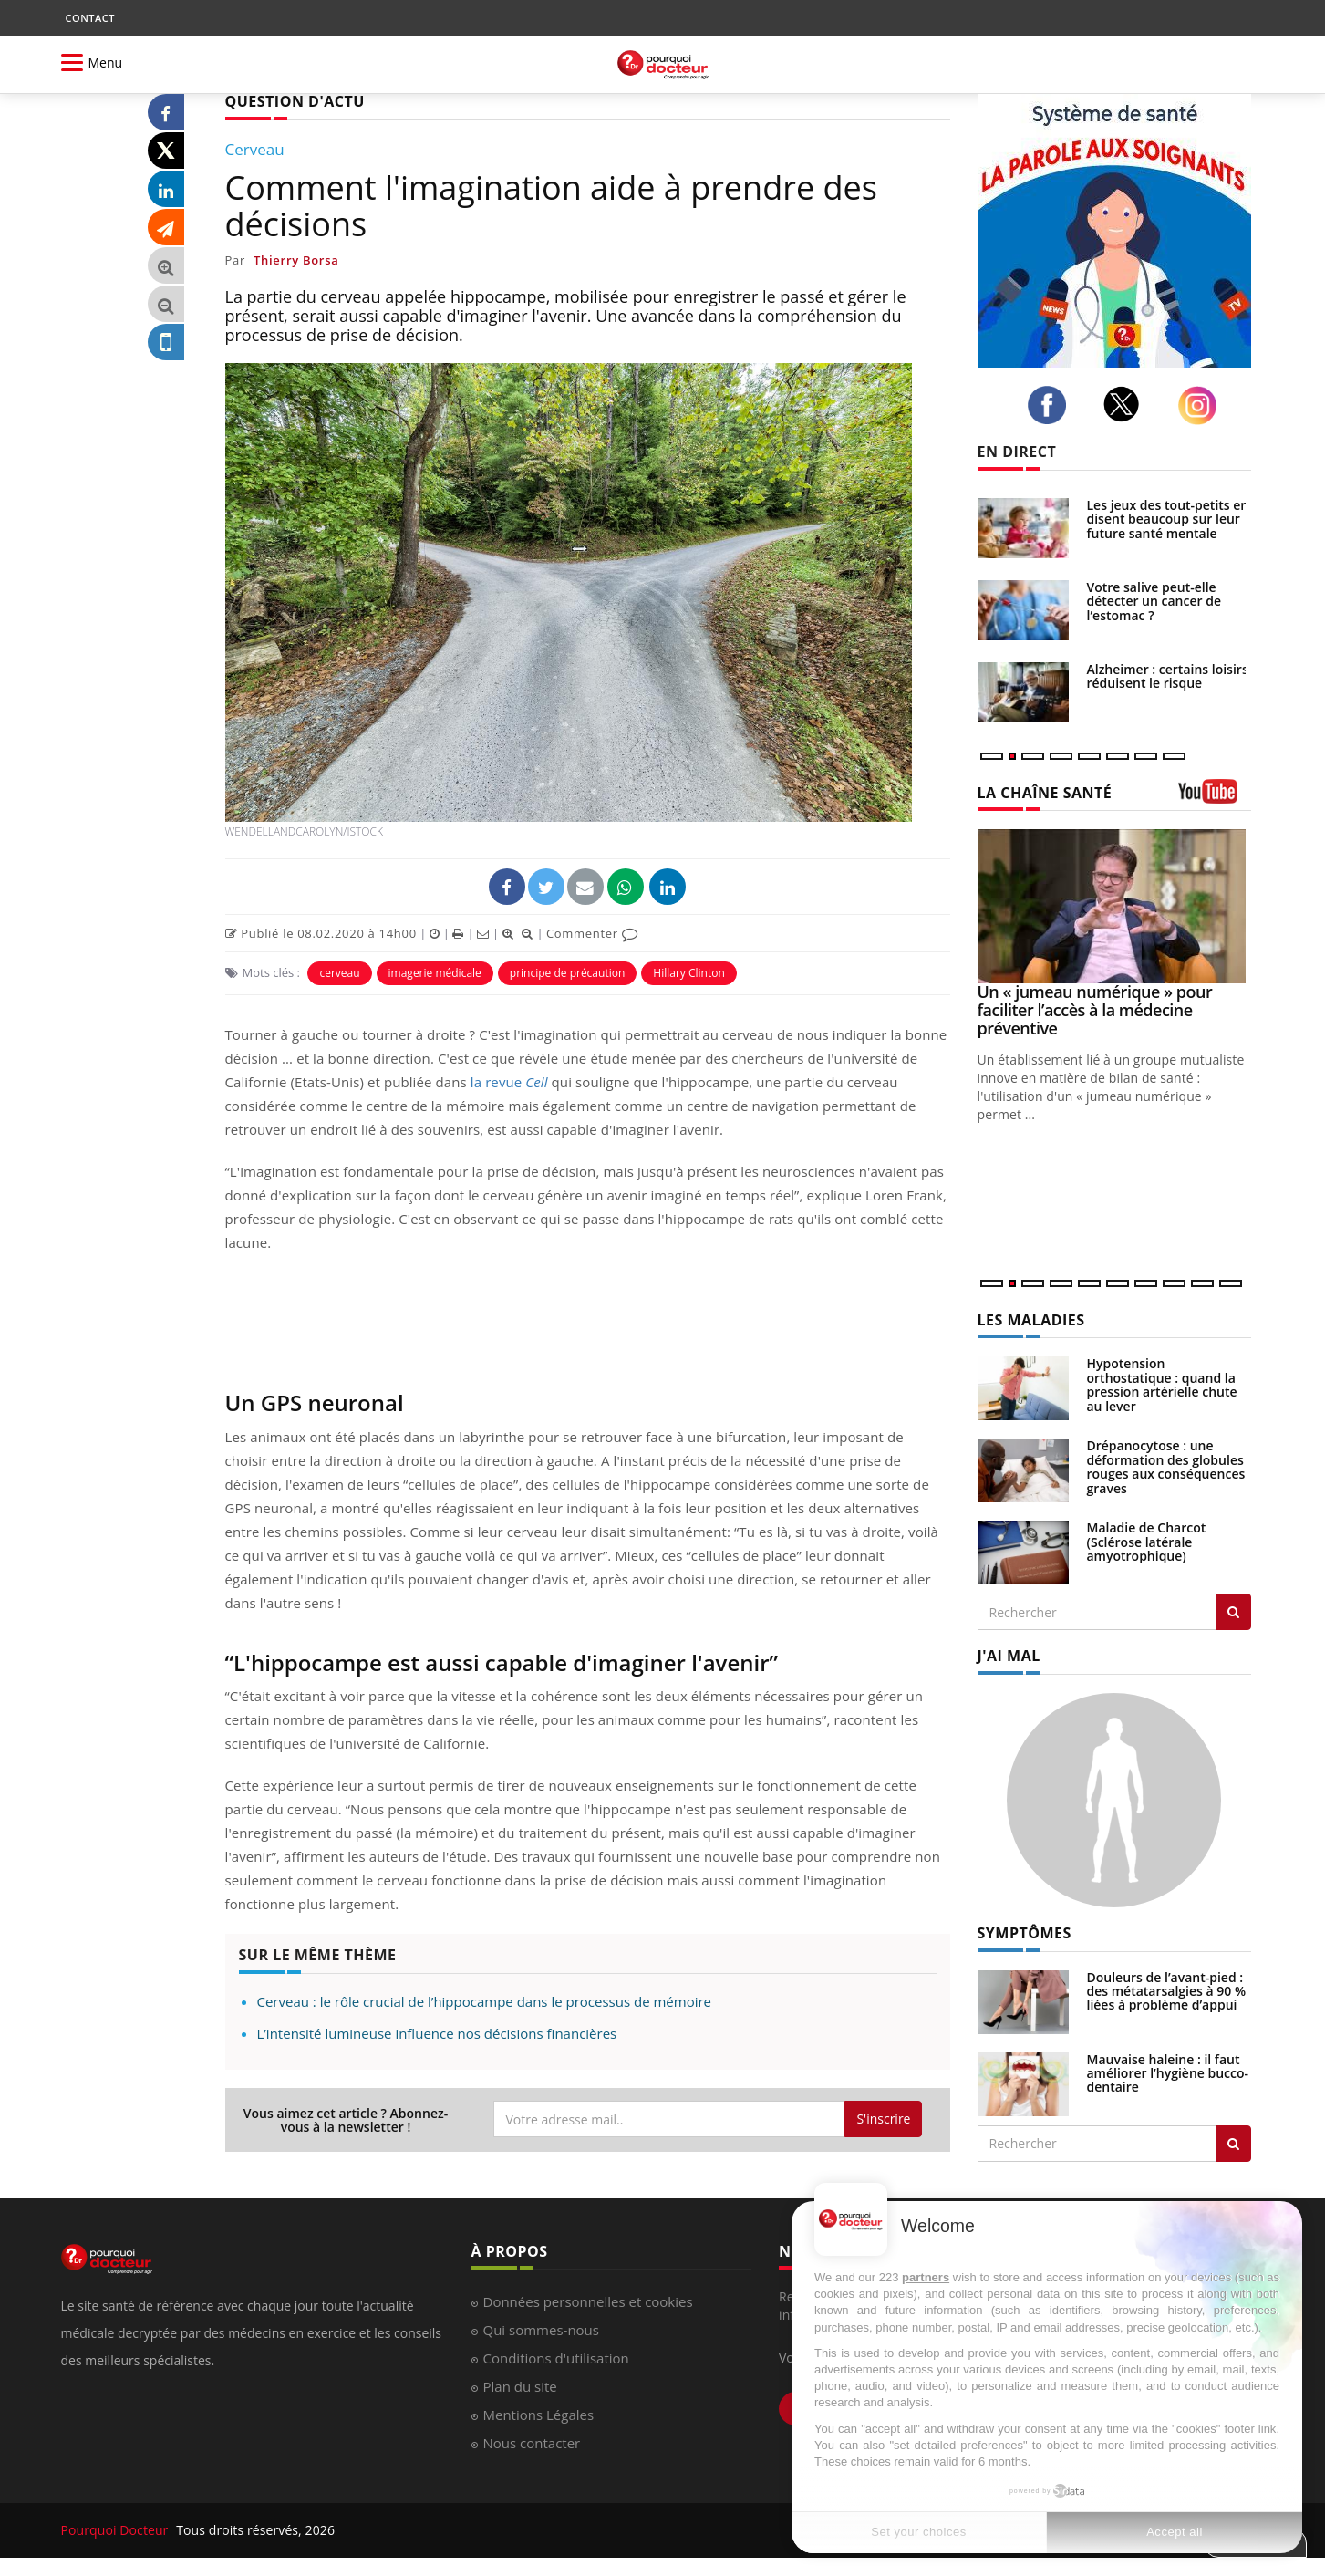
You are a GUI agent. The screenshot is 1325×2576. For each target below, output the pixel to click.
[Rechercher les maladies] (1233, 1612)
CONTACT (90, 18)
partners (925, 2277)
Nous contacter (532, 2443)
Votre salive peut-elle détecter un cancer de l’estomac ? (1154, 601)
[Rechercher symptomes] (1233, 2143)
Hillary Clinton (688, 973)
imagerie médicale (434, 973)
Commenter (592, 933)
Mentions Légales (539, 2414)
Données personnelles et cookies (588, 2301)
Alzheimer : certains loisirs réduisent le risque (1167, 675)
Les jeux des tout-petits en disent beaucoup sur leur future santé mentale (1168, 519)
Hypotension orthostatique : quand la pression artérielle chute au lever (1162, 1384)
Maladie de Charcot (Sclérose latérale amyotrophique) (1146, 1541)
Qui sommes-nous (541, 2330)
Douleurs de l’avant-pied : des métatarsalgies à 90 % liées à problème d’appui (1167, 1991)
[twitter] (1126, 404)
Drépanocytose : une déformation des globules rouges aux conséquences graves (1166, 1466)
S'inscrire (883, 2118)
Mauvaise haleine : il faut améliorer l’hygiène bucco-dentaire (1168, 2073)
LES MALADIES (1031, 1320)
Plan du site (520, 2386)
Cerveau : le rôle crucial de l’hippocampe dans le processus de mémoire (484, 2001)
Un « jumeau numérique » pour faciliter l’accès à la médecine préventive (1095, 1010)
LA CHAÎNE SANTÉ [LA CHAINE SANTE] (1045, 793)
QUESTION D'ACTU (295, 101)
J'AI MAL (1009, 1656)
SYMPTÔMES (1024, 1933)
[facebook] (1052, 405)
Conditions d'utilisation (556, 2358)
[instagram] (1202, 405)
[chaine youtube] (1214, 797)
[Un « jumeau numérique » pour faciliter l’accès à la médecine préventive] (1114, 906)
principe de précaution (567, 973)
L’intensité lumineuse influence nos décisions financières (437, 2033)
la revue (509, 1082)
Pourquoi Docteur (116, 2530)
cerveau (339, 973)
